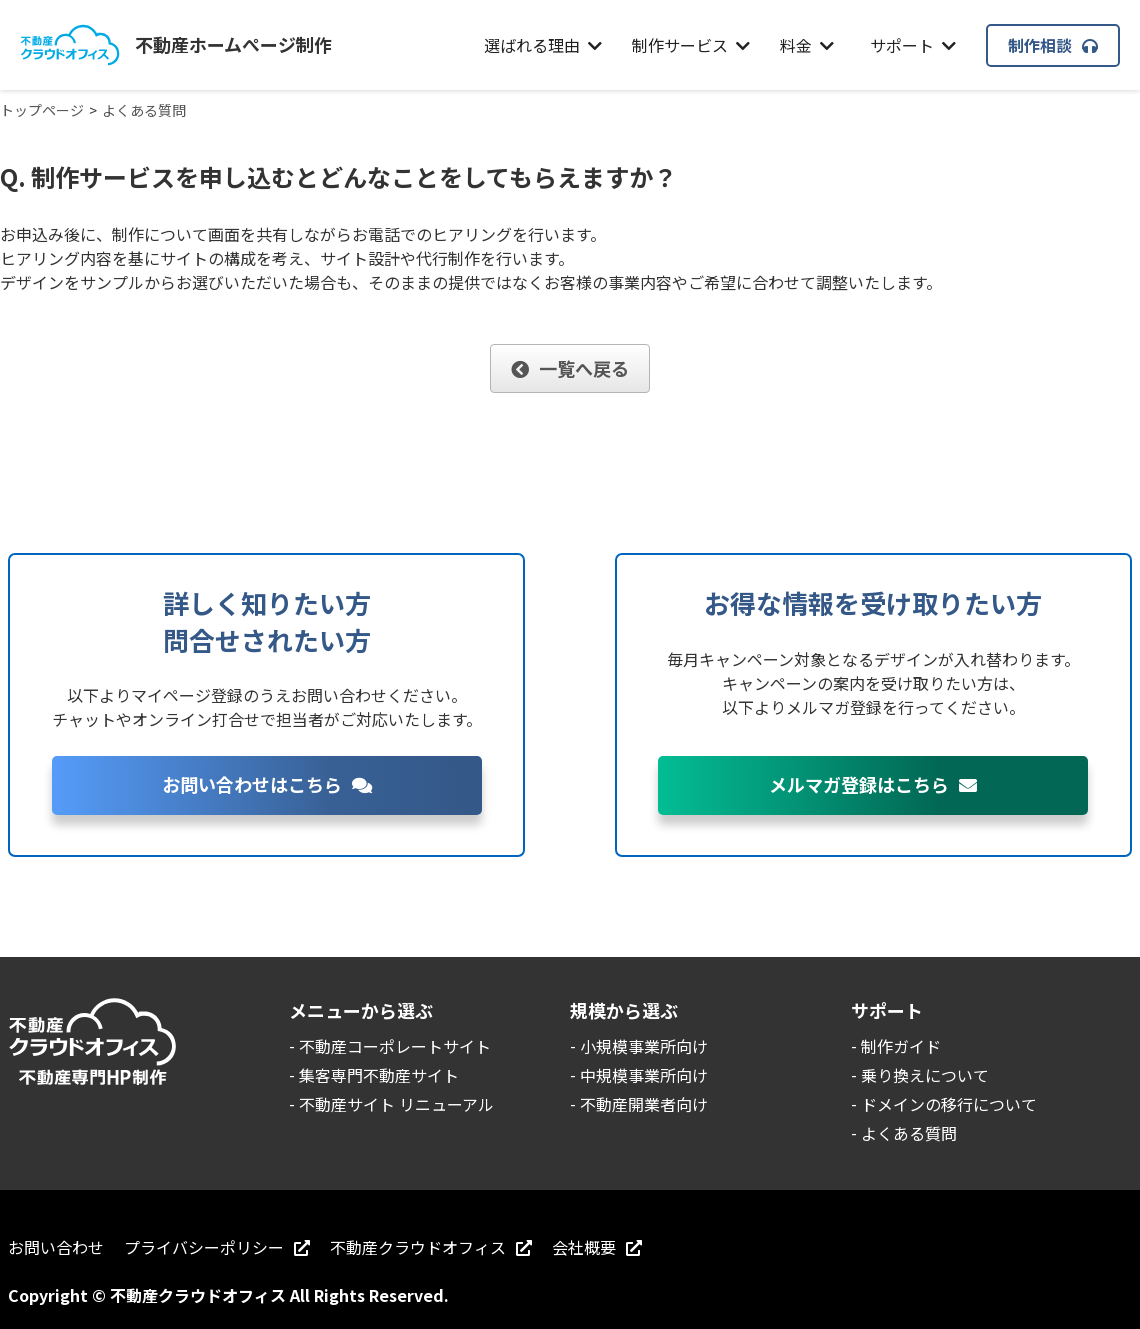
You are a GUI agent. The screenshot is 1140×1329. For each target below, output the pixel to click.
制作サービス (691, 45)
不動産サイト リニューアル (396, 1104)
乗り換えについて (925, 1075)
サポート (913, 45)
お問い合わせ (56, 1247)
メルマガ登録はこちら (873, 784)
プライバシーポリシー (217, 1247)
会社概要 (597, 1247)
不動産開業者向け (644, 1104)
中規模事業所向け (644, 1075)
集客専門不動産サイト (379, 1075)
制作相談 (1053, 45)
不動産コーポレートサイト (395, 1046)
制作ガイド (901, 1046)
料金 (807, 45)
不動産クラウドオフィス (431, 1247)
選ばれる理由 (543, 45)
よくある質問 (909, 1133)
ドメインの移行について (949, 1104)
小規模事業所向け (644, 1046)
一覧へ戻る (570, 368)
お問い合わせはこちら (267, 784)
